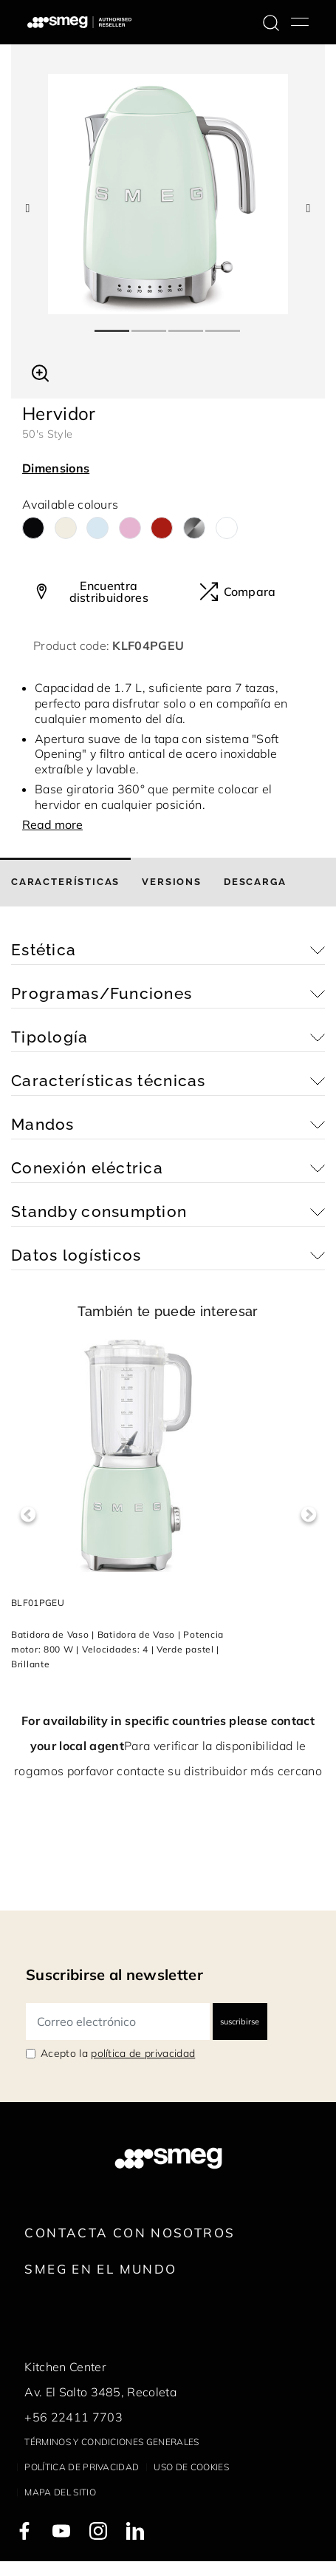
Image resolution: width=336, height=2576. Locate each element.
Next (308, 1514)
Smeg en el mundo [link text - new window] (100, 2269)
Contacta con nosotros (129, 2232)
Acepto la (118, 2053)
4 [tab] (224, 324)
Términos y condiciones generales (111, 2441)
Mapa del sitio (59, 2492)
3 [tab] (187, 324)
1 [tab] (113, 324)
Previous (27, 1514)
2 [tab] (150, 324)
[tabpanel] (168, 194)
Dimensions (55, 468)
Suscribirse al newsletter (114, 1974)
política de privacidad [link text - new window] (143, 2053)
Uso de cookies (191, 2466)
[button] (40, 371)
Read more (52, 824)
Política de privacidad (81, 2466)
